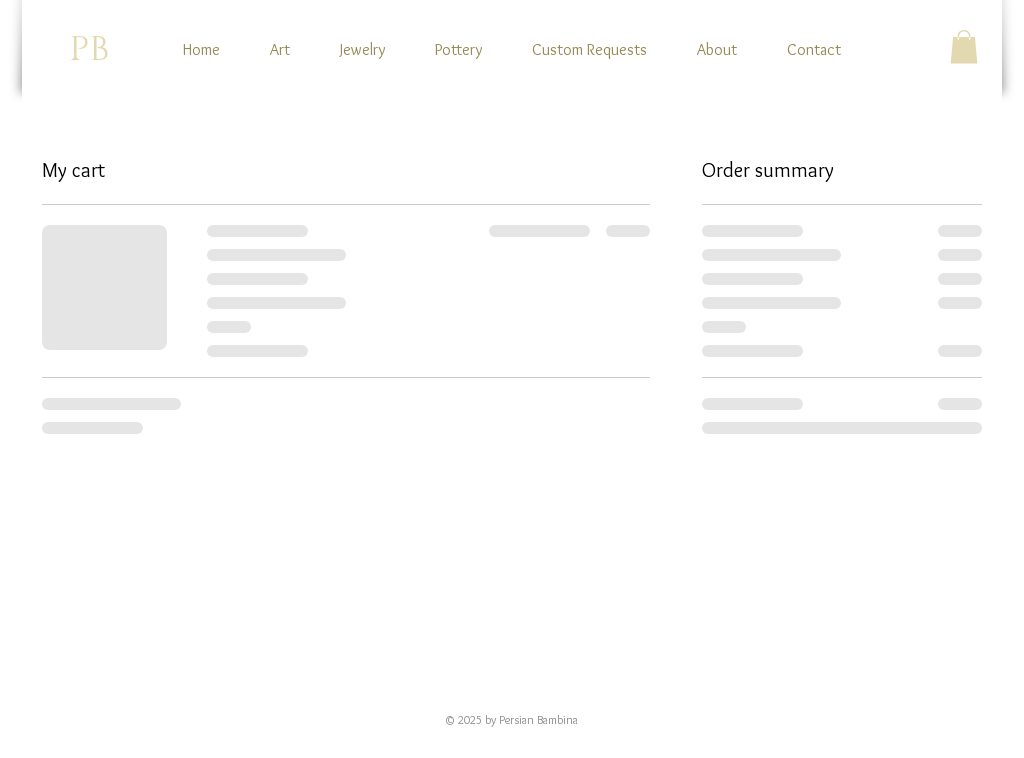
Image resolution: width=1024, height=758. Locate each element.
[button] (964, 46)
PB (89, 50)
